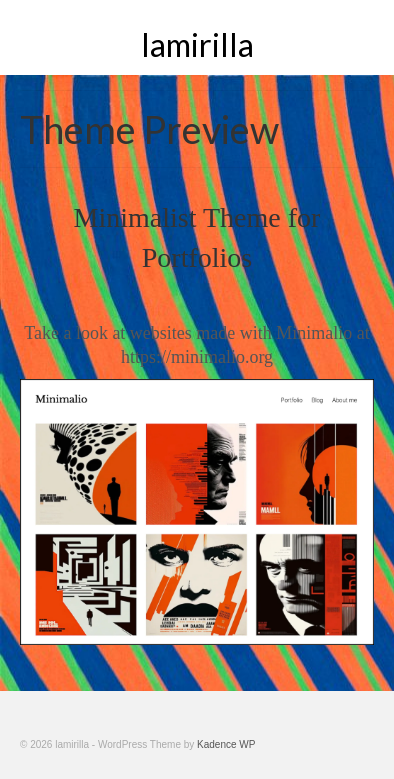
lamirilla (197, 44)
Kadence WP (226, 744)
